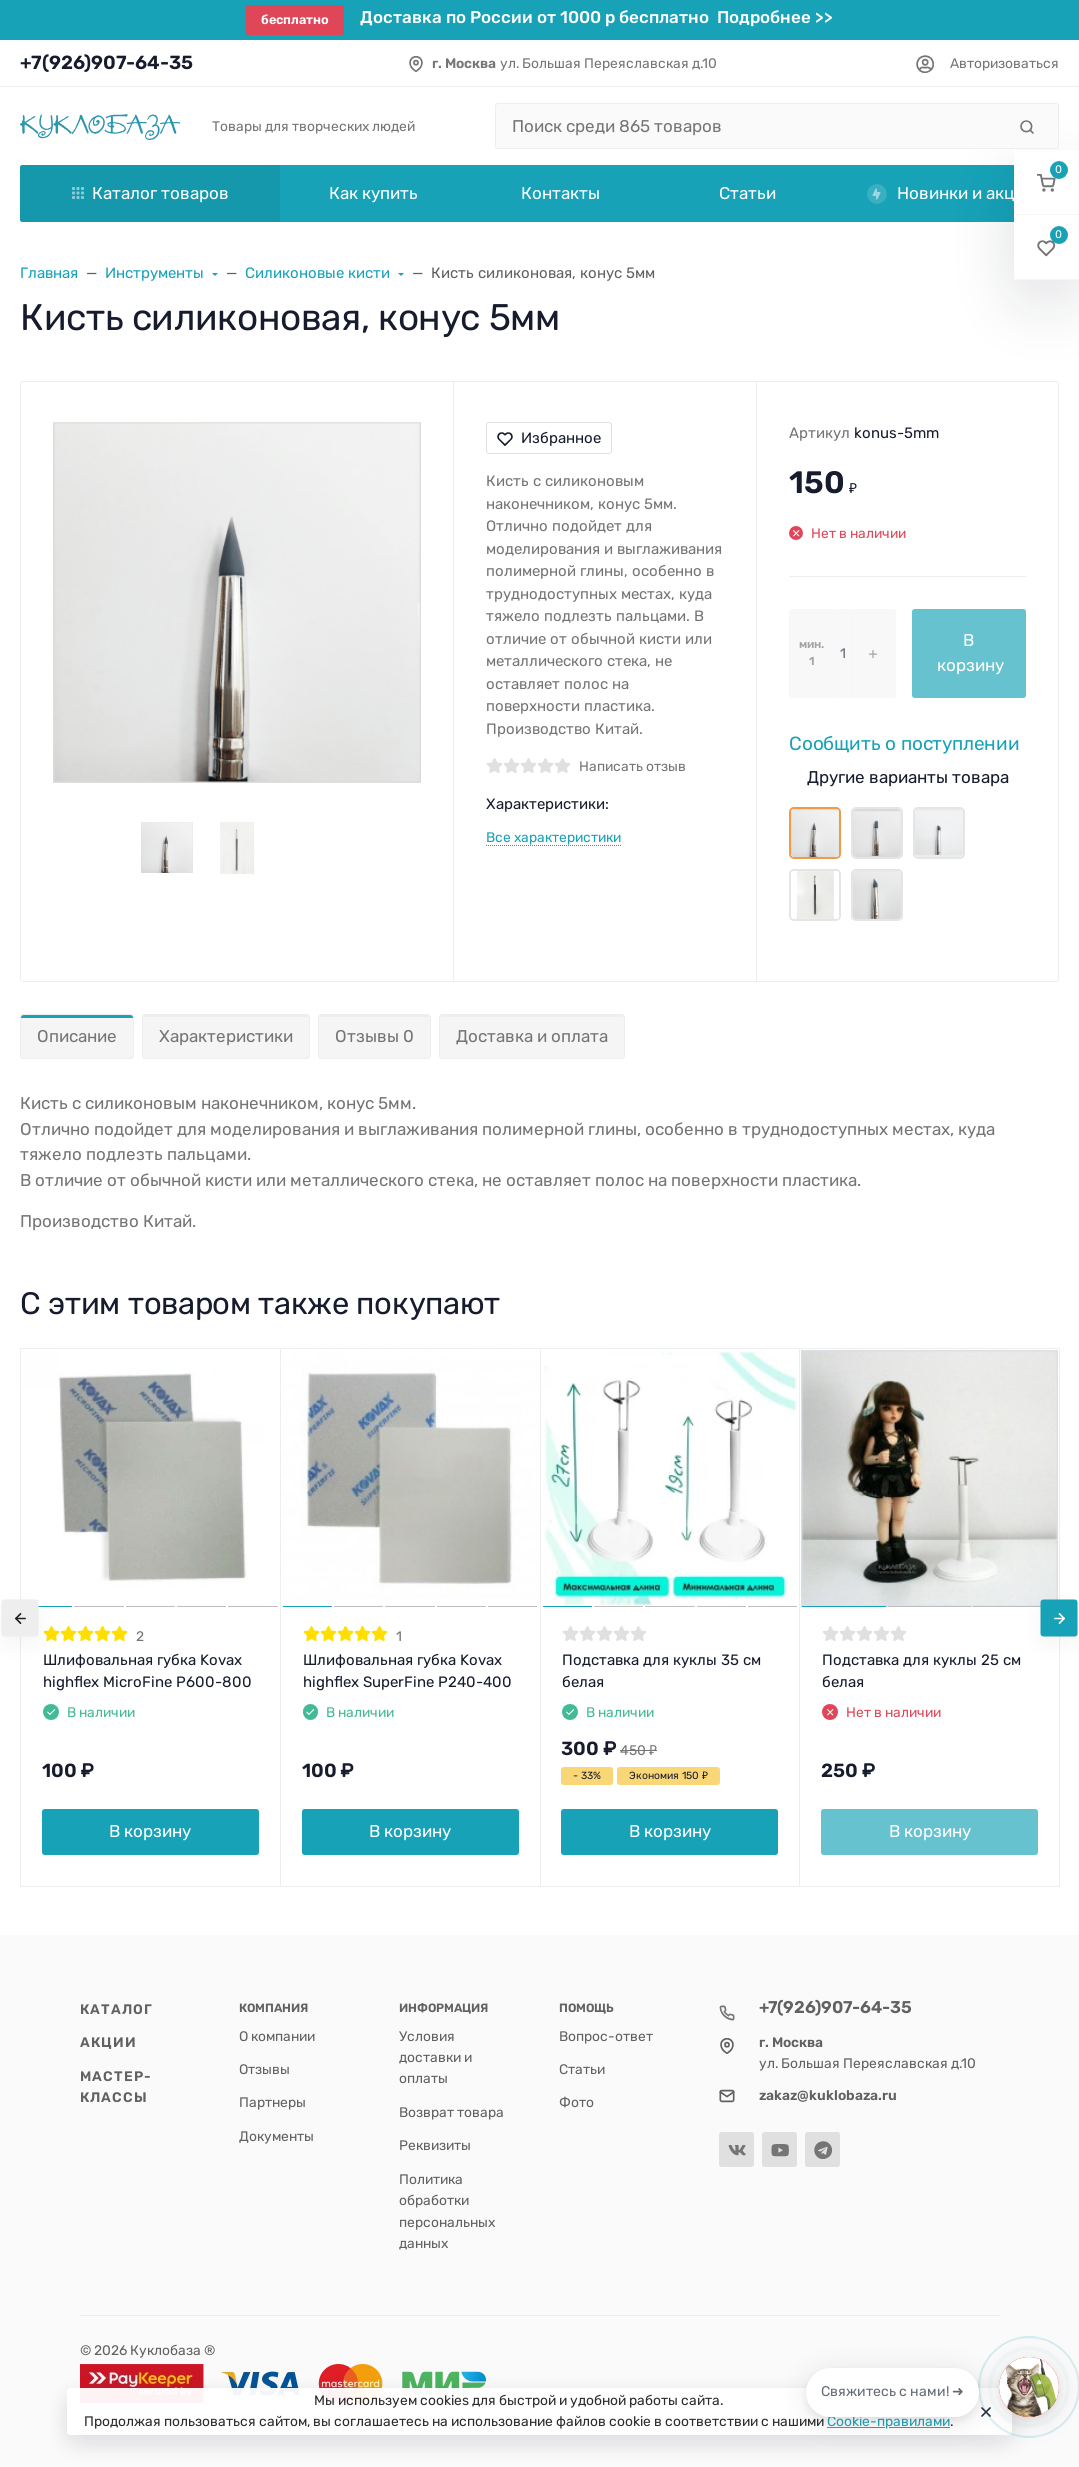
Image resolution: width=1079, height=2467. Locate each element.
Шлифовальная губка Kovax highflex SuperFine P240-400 (407, 1671)
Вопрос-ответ (606, 2036)
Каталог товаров (150, 193)
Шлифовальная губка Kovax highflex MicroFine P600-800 (147, 1671)
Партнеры (272, 2102)
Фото (576, 2102)
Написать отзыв (632, 766)
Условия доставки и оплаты (435, 2057)
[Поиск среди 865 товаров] (750, 126)
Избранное (549, 438)
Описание (77, 1036)
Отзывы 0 (374, 1036)
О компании (277, 2036)
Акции (109, 2042)
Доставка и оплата (532, 1036)
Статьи (582, 2069)
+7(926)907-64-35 (106, 62)
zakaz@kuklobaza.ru (828, 2095)
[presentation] (20, 1617)
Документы (276, 2136)
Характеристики (226, 1036)
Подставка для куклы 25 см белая (921, 1671)
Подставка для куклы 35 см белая (661, 1671)
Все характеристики (553, 837)
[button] (1046, 182)
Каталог (117, 2009)
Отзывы (264, 2069)
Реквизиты (435, 2145)
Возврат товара (451, 2112)
